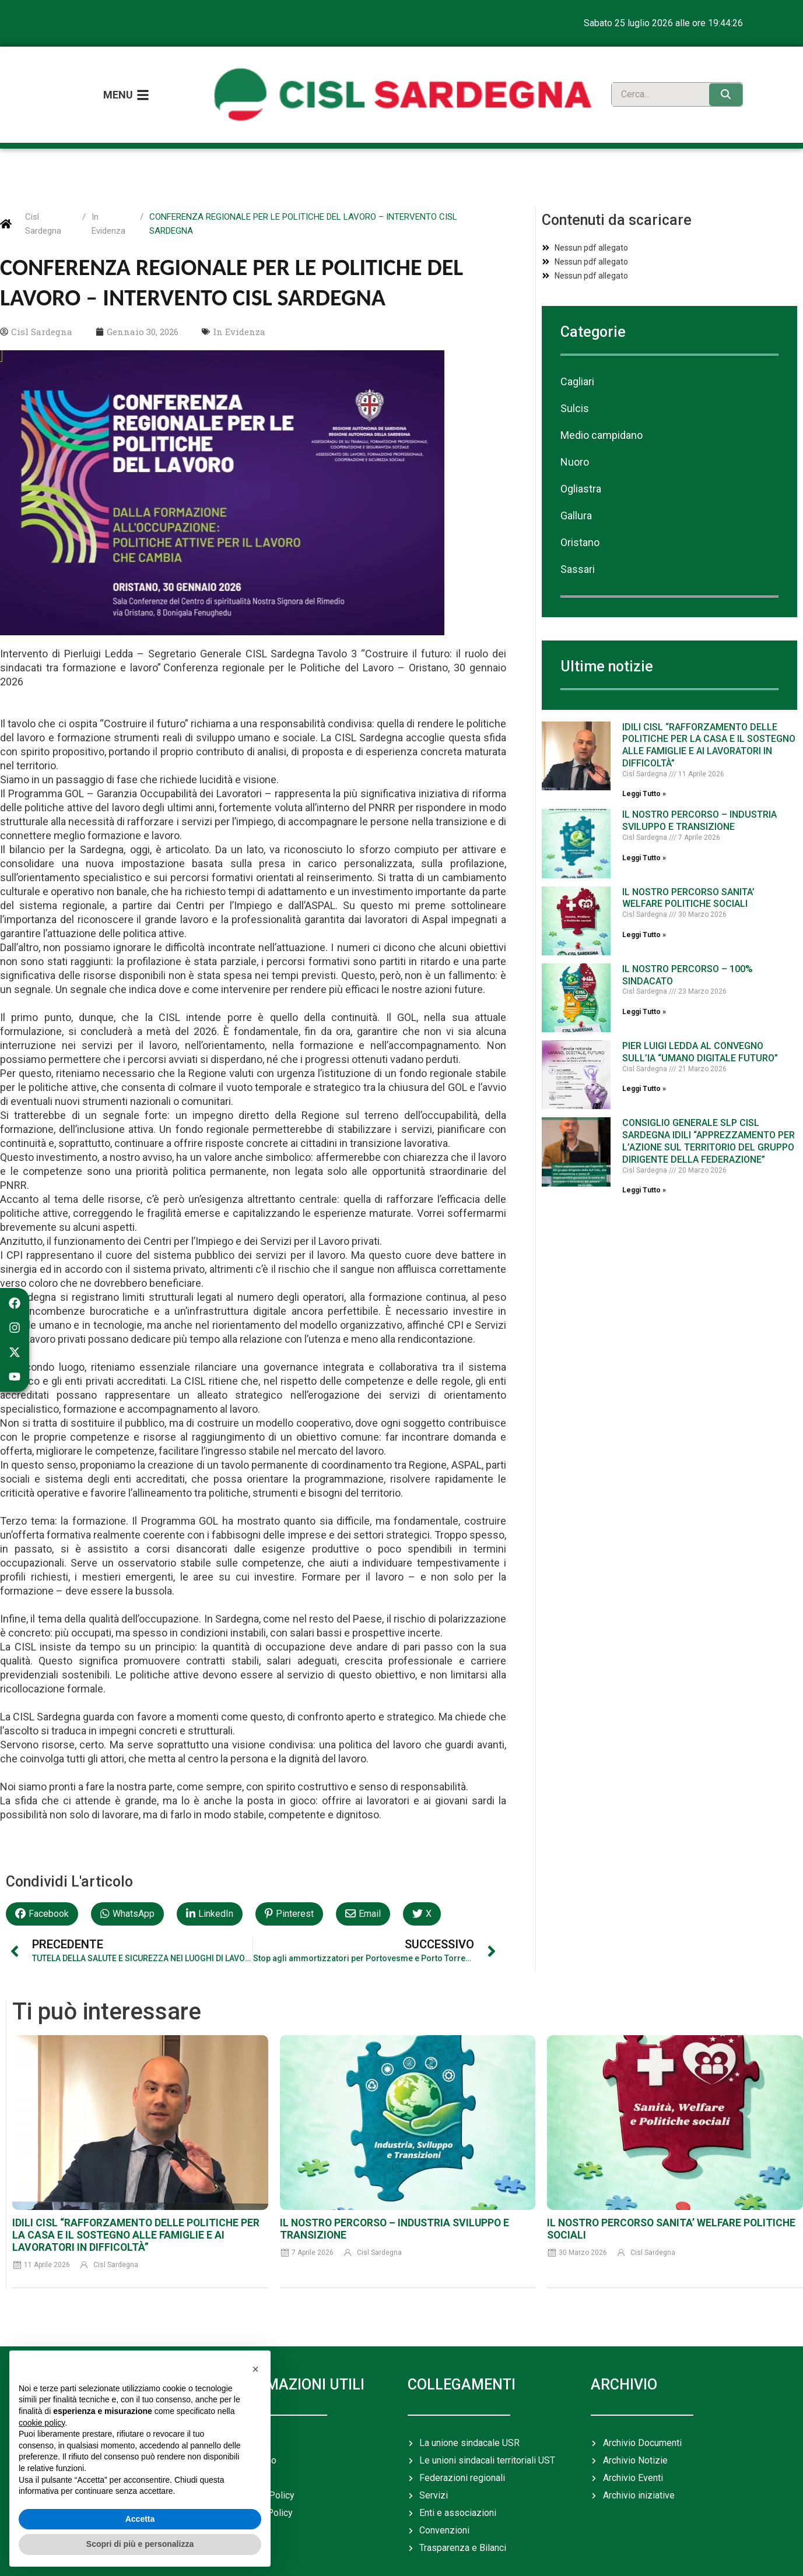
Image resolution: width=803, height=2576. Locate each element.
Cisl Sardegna (43, 194)
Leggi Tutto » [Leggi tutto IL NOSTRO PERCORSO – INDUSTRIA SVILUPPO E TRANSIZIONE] (644, 828)
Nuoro (574, 432)
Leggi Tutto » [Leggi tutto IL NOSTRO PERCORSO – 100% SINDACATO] (644, 982)
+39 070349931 (321, 2555)
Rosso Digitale (716, 2555)
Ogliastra (580, 459)
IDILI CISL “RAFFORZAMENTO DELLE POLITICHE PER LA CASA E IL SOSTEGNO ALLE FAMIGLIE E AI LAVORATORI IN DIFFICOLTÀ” (708, 715)
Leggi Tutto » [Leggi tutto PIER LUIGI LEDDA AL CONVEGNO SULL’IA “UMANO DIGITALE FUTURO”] (644, 1059)
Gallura (576, 486)
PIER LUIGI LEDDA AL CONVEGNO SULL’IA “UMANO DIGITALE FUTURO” (700, 1022)
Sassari (577, 539)
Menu (118, 80)
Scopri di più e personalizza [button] (140, 2544)
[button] (42, 1884)
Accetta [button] (140, 2519)
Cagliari (577, 352)
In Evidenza (108, 194)
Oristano (579, 512)
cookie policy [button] (42, 2422)
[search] (657, 80)
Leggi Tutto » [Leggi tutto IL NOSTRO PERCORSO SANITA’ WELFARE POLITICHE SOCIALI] (644, 905)
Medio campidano (601, 405)
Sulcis (574, 378)
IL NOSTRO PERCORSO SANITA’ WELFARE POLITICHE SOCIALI (688, 868)
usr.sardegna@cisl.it (530, 2555)
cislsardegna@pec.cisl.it (419, 2555)
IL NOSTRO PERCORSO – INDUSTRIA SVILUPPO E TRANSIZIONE (699, 791)
